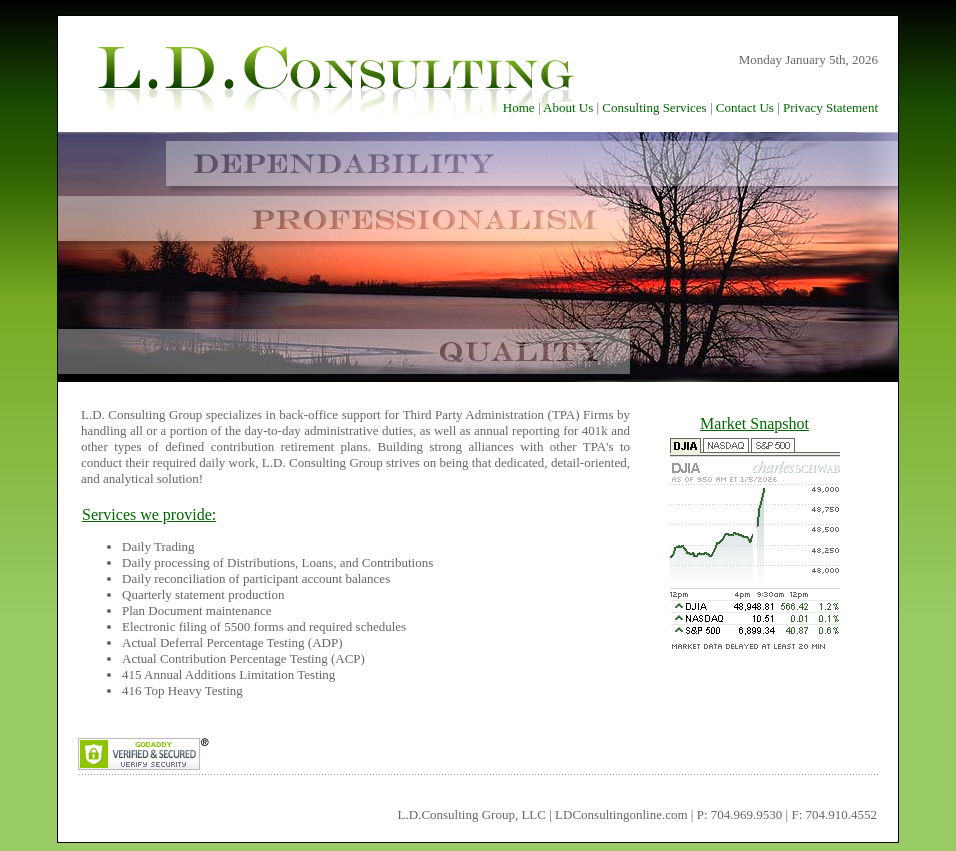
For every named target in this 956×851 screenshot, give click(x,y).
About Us (568, 107)
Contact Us (745, 107)
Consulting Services (654, 107)
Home (519, 107)
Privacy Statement (830, 107)
